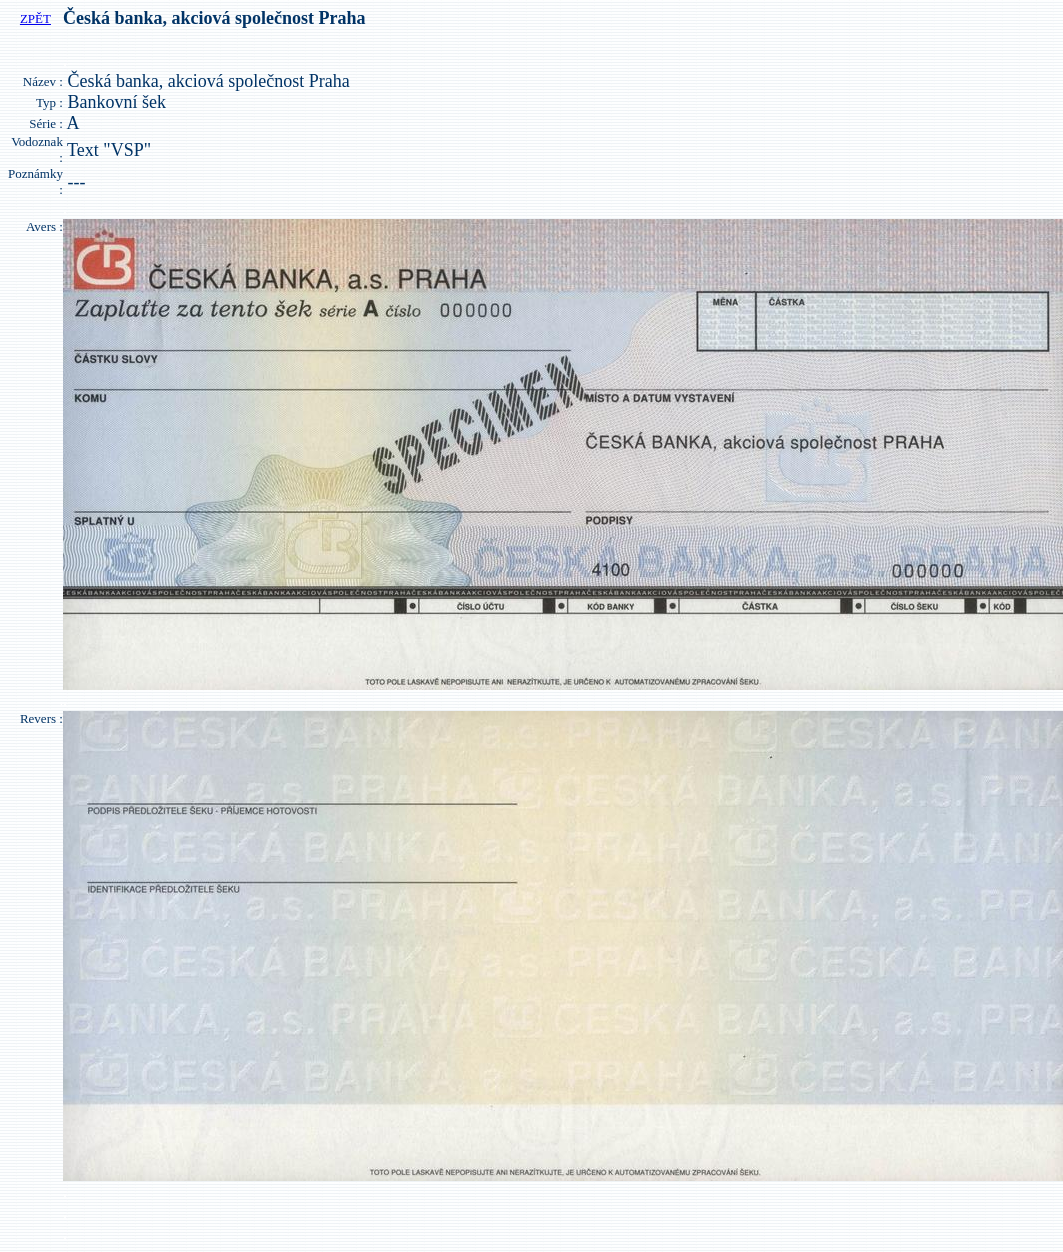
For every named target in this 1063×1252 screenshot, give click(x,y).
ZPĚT (35, 18)
